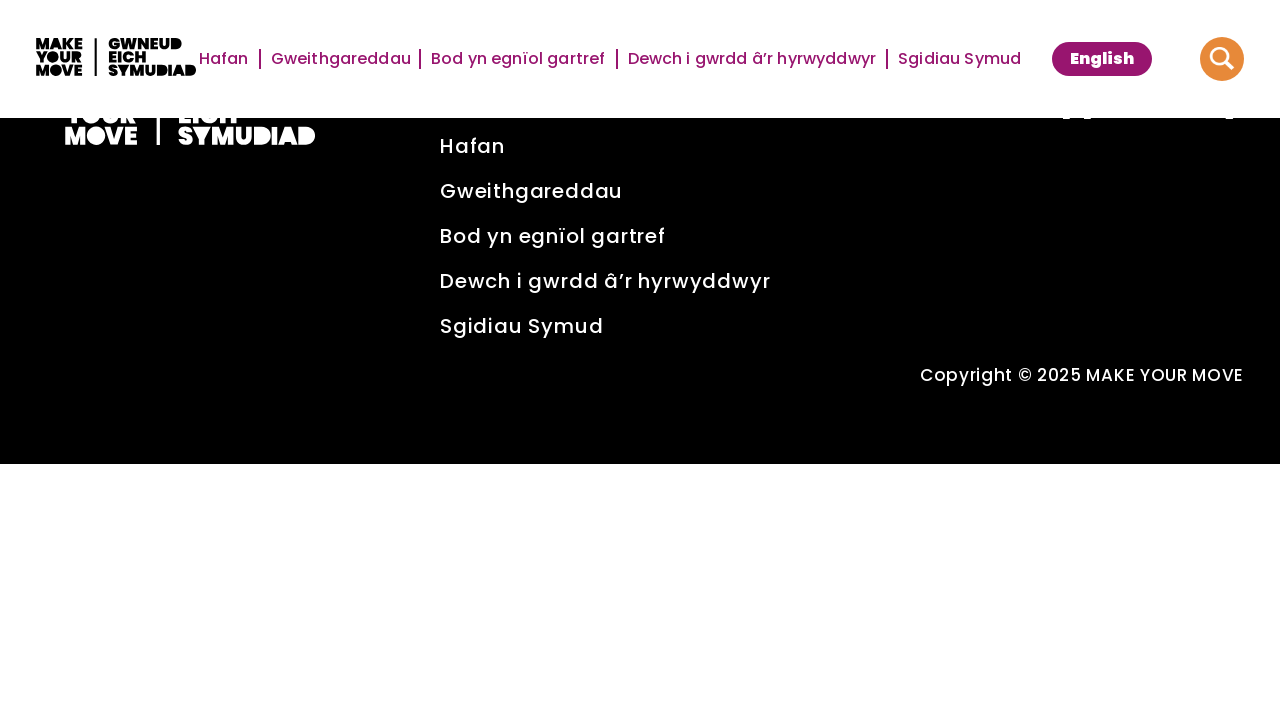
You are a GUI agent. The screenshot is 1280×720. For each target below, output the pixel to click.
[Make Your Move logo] (116, 59)
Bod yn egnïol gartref (519, 59)
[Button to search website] (1222, 59)
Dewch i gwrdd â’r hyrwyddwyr (753, 59)
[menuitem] (1102, 59)
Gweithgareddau (341, 59)
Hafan (225, 59)
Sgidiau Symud (959, 59)
